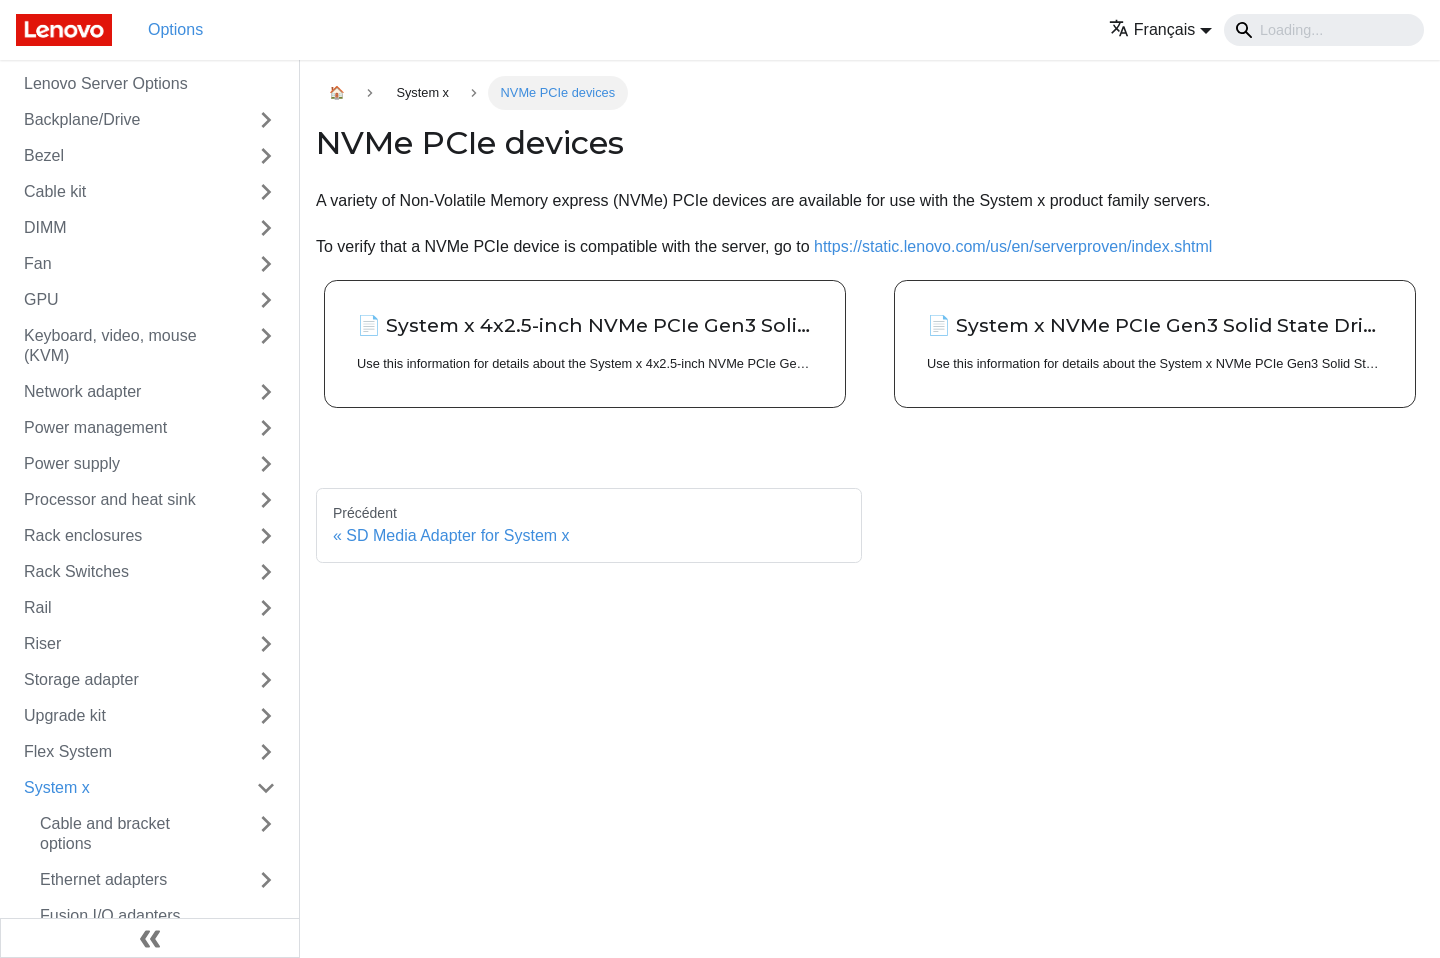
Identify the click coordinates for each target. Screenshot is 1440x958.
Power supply (72, 463)
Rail (38, 607)
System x (57, 787)
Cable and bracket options (105, 833)
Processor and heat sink (110, 499)
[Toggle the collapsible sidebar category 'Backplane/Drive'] (266, 120)
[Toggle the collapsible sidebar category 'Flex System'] (266, 752)
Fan (38, 263)
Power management (95, 427)
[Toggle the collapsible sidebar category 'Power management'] (266, 428)
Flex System (68, 751)
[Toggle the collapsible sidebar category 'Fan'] (266, 264)
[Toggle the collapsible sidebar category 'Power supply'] (266, 464)
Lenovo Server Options (106, 83)
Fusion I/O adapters (110, 915)
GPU (41, 299)
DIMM (45, 227)
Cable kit (55, 191)
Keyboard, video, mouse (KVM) (110, 345)
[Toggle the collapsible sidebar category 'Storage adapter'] (266, 680)
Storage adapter (81, 679)
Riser (42, 643)
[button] (1160, 29)
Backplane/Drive (82, 119)
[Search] (1324, 30)
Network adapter (82, 391)
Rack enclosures (83, 535)
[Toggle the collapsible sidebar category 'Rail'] (266, 608)
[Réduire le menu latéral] (150, 938)
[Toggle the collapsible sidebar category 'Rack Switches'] (266, 572)
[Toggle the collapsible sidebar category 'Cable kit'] (266, 192)
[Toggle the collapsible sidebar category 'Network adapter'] (266, 392)
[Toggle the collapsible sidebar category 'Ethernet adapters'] (266, 880)
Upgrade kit (65, 715)
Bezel (44, 155)
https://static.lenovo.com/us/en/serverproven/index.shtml (1013, 246)
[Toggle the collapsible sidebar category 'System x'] (266, 788)
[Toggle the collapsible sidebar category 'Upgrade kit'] (266, 716)
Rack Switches (76, 571)
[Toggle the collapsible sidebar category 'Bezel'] (266, 156)
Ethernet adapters (103, 879)
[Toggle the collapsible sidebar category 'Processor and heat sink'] (266, 500)
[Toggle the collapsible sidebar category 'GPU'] (266, 300)
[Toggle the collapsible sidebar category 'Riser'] (266, 644)
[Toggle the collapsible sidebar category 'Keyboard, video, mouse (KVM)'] (266, 346)
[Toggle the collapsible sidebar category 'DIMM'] (266, 228)
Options (175, 29)
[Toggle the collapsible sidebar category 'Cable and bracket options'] (266, 834)
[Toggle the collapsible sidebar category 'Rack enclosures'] (266, 536)
